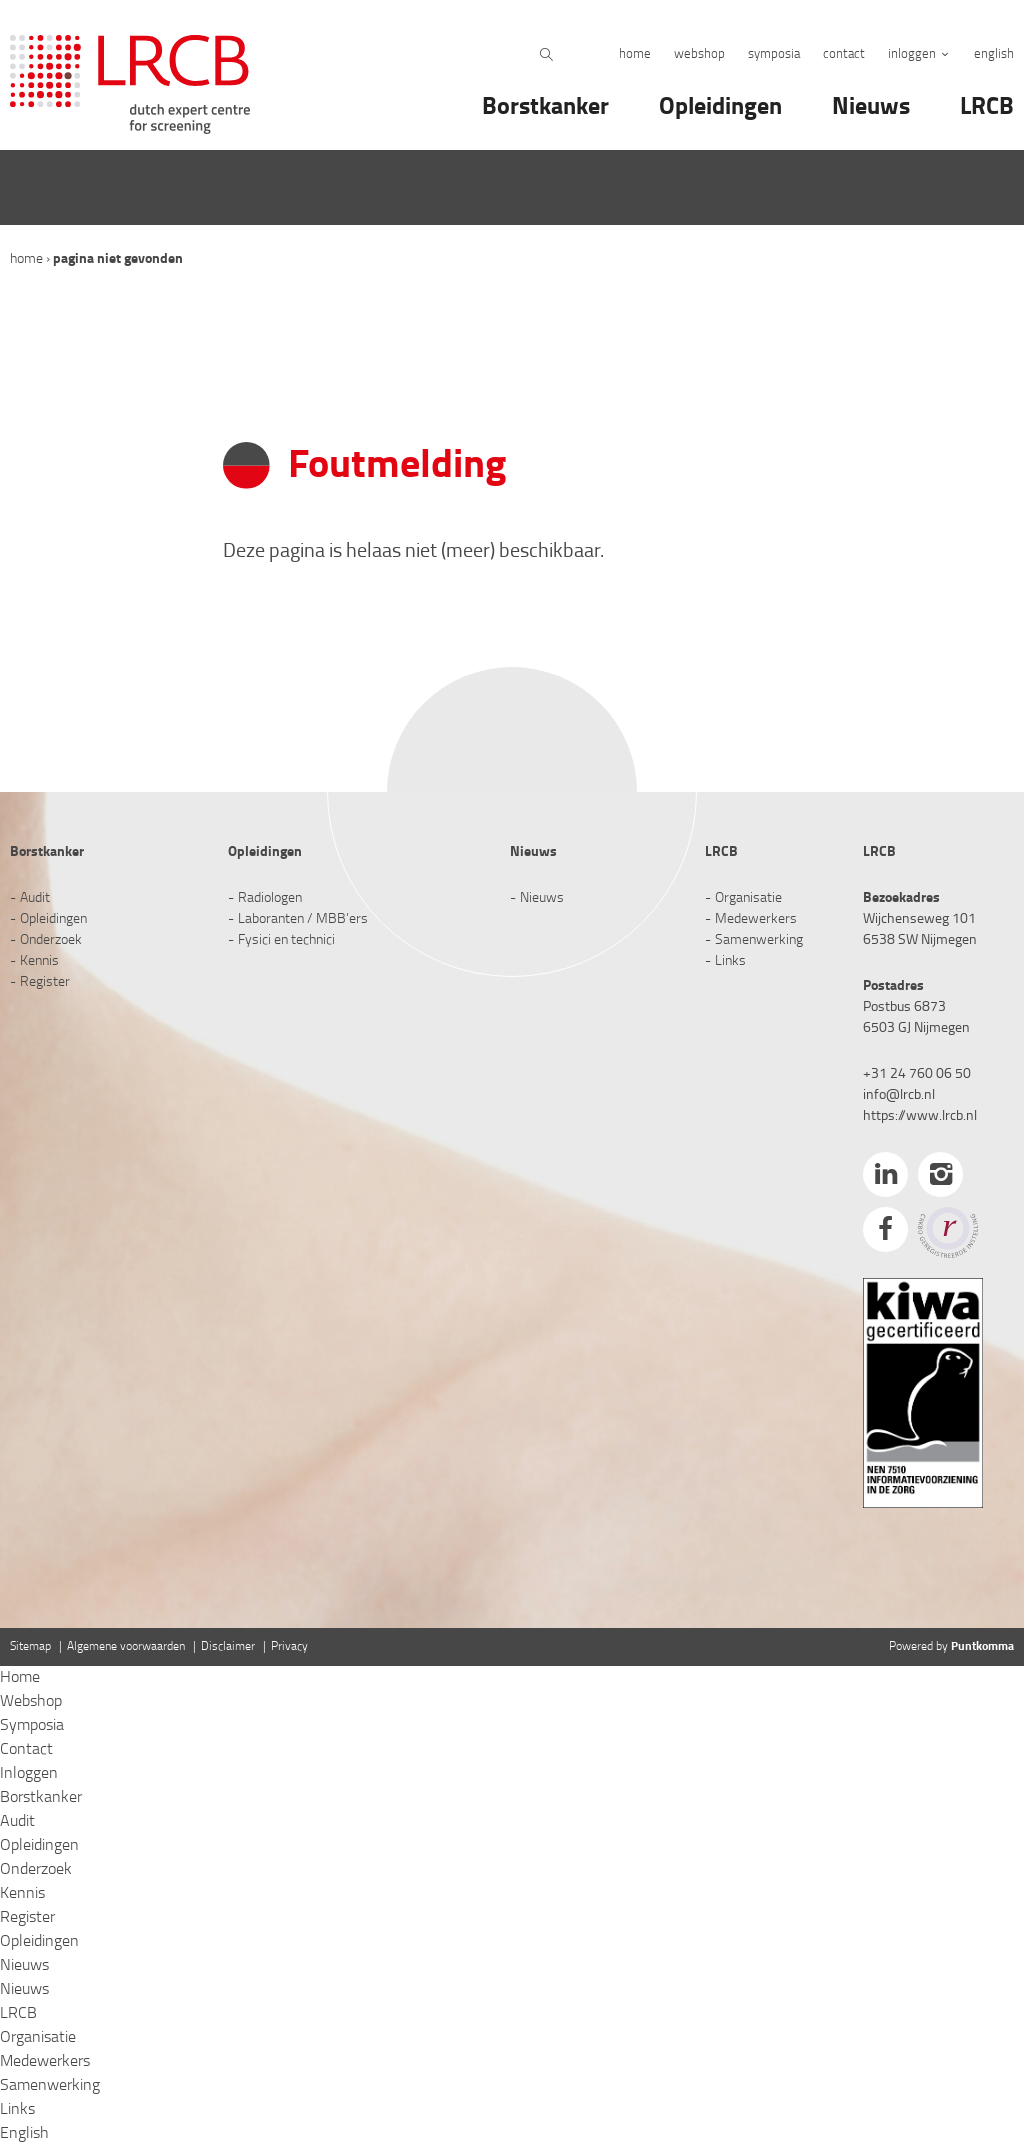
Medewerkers (756, 919)
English (994, 54)
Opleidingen (720, 108)
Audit (35, 898)
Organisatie (748, 898)
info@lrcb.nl (899, 1095)
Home (635, 54)
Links (730, 961)
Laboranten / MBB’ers (303, 919)
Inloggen (912, 54)
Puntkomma (982, 1647)
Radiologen (270, 898)
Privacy (289, 1647)
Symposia (774, 54)
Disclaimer (228, 1647)
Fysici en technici (286, 940)
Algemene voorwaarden (126, 1647)
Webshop (699, 54)
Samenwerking (759, 940)
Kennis (39, 961)
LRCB (987, 108)
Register (45, 982)
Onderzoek (51, 940)
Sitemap (30, 1647)
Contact (844, 54)
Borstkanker (545, 108)
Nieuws (871, 108)
